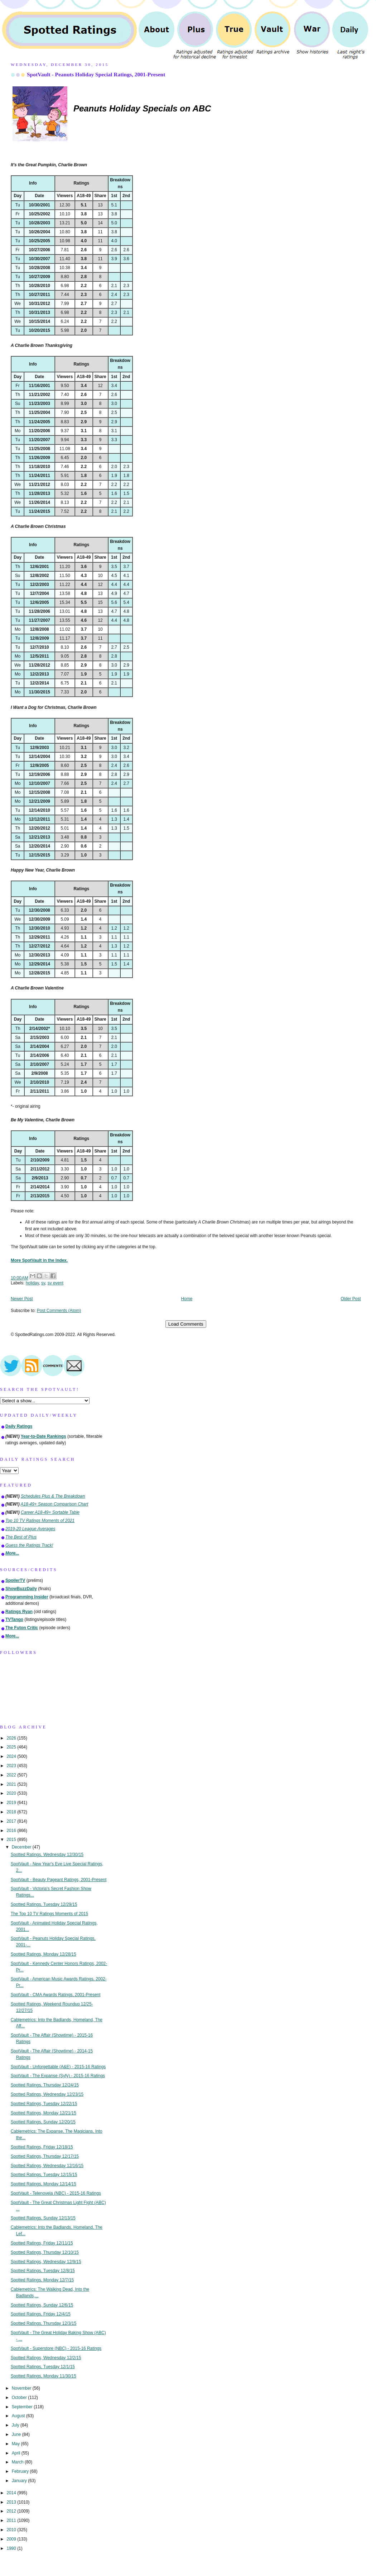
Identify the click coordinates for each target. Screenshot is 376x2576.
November (22, 2388)
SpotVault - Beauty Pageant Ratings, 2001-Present (59, 1879)
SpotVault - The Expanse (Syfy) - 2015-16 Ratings (58, 2075)
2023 (11, 1765)
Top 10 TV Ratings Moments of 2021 (39, 1520)
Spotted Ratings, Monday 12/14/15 (43, 2183)
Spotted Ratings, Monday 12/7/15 (42, 2279)
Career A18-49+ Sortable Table (50, 1512)
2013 (11, 2502)
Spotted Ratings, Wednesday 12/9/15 (46, 2261)
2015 (11, 1839)
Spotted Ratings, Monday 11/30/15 (43, 2376)
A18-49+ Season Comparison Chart (54, 1504)
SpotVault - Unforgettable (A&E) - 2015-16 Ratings (58, 2066)
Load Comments (185, 1324)
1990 (11, 2548)
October (20, 2397)
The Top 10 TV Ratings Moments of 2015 (49, 1913)
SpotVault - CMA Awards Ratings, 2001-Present (56, 1994)
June (17, 2434)
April (16, 2453)
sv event (55, 1282)
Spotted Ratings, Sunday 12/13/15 (43, 2217)
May (16, 2443)
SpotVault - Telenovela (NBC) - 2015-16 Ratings (56, 2193)
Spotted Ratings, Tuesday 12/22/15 (44, 2103)
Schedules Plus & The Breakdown (53, 1496)
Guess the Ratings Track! (29, 1545)
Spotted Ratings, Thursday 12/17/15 (45, 2156)
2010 (11, 2529)
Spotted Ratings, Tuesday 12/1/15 (43, 2366)
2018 (11, 1811)
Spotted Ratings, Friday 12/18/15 (42, 2147)
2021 (11, 1784)
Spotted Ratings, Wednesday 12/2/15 (46, 2357)
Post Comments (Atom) (59, 1310)
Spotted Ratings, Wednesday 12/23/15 (47, 2094)
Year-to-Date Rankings (43, 1436)
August (19, 2415)
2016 (11, 1830)
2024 (11, 1756)
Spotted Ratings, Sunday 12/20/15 (43, 2121)
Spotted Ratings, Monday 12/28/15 (43, 1954)
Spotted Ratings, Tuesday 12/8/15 (43, 2270)
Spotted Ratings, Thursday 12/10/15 (45, 2252)
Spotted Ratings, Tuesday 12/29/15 (44, 1904)
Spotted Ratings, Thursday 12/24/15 (45, 2085)
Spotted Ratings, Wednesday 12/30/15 (47, 1854)
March (18, 2462)
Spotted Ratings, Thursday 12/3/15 (44, 2323)
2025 (11, 1747)
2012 (11, 2511)
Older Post (351, 1298)
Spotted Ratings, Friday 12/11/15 (42, 2243)
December (22, 1847)
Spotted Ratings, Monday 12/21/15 (43, 2112)
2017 (11, 1821)
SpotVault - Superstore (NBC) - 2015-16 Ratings (56, 2348)
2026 (11, 1738)
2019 (11, 1802)
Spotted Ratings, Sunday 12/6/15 (42, 2305)
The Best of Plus (21, 1537)
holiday (32, 1282)
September (23, 2406)
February (21, 2471)
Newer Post (22, 1298)
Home (187, 1298)
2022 (11, 1775)
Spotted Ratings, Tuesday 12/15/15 (44, 2174)
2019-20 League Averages (30, 1528)
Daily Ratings (18, 1426)
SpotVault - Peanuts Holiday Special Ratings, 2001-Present (96, 74)
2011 (11, 2520)
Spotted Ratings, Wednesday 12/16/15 (47, 2165)
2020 (11, 1793)
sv (43, 1282)
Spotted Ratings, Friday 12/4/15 (41, 2314)
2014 (11, 2492)
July (16, 2425)
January (20, 2480)
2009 (11, 2539)
